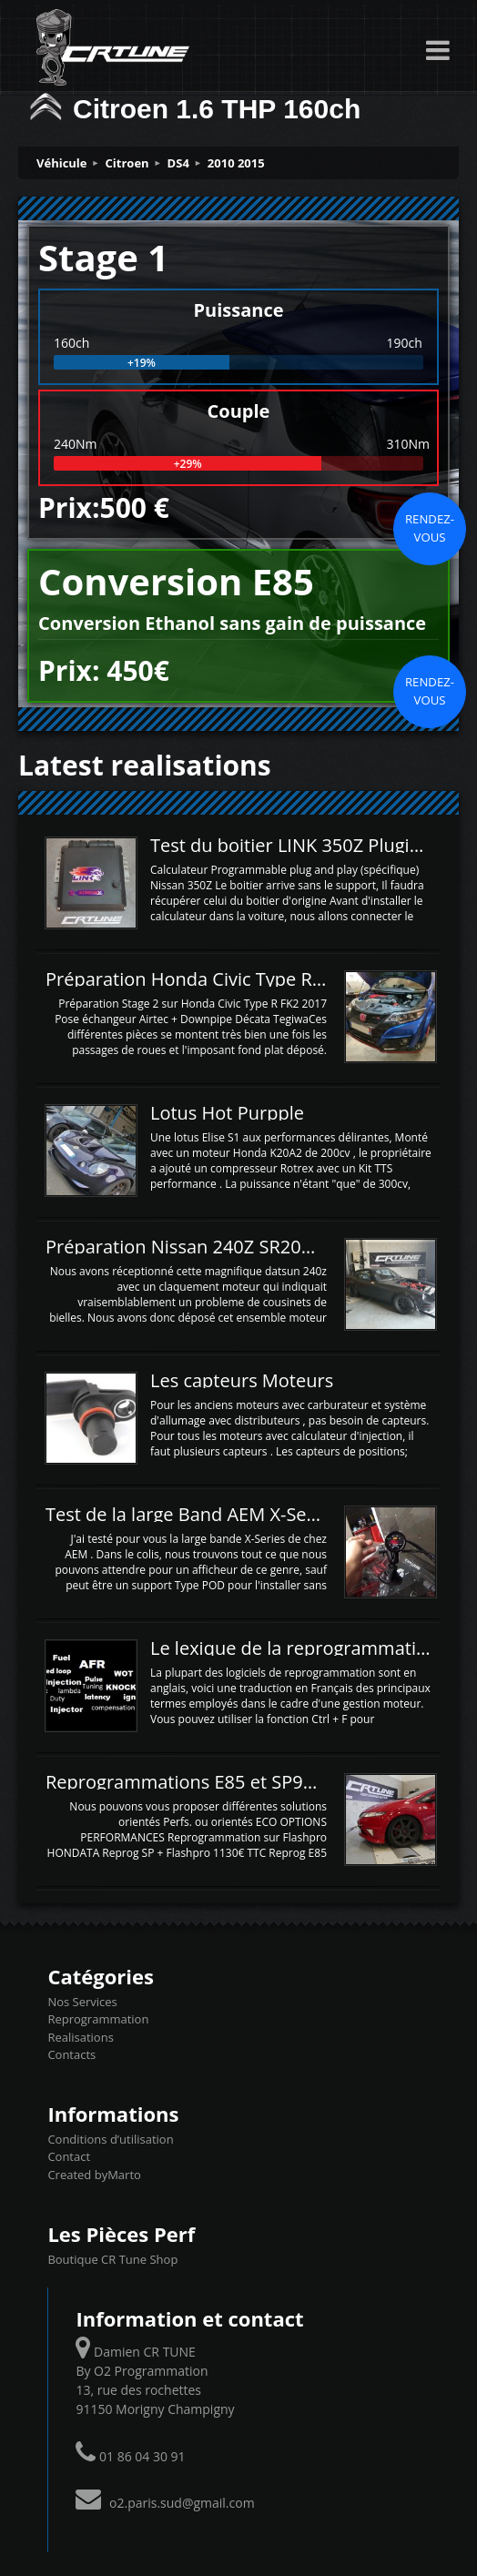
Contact (68, 2156)
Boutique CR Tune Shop (112, 2259)
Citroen (127, 163)
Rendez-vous (429, 528)
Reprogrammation (97, 2019)
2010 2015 (236, 163)
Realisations (80, 2037)
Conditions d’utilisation (110, 2139)
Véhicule (61, 163)
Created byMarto (93, 2174)
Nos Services (82, 2001)
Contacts (71, 2054)
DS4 (178, 163)
